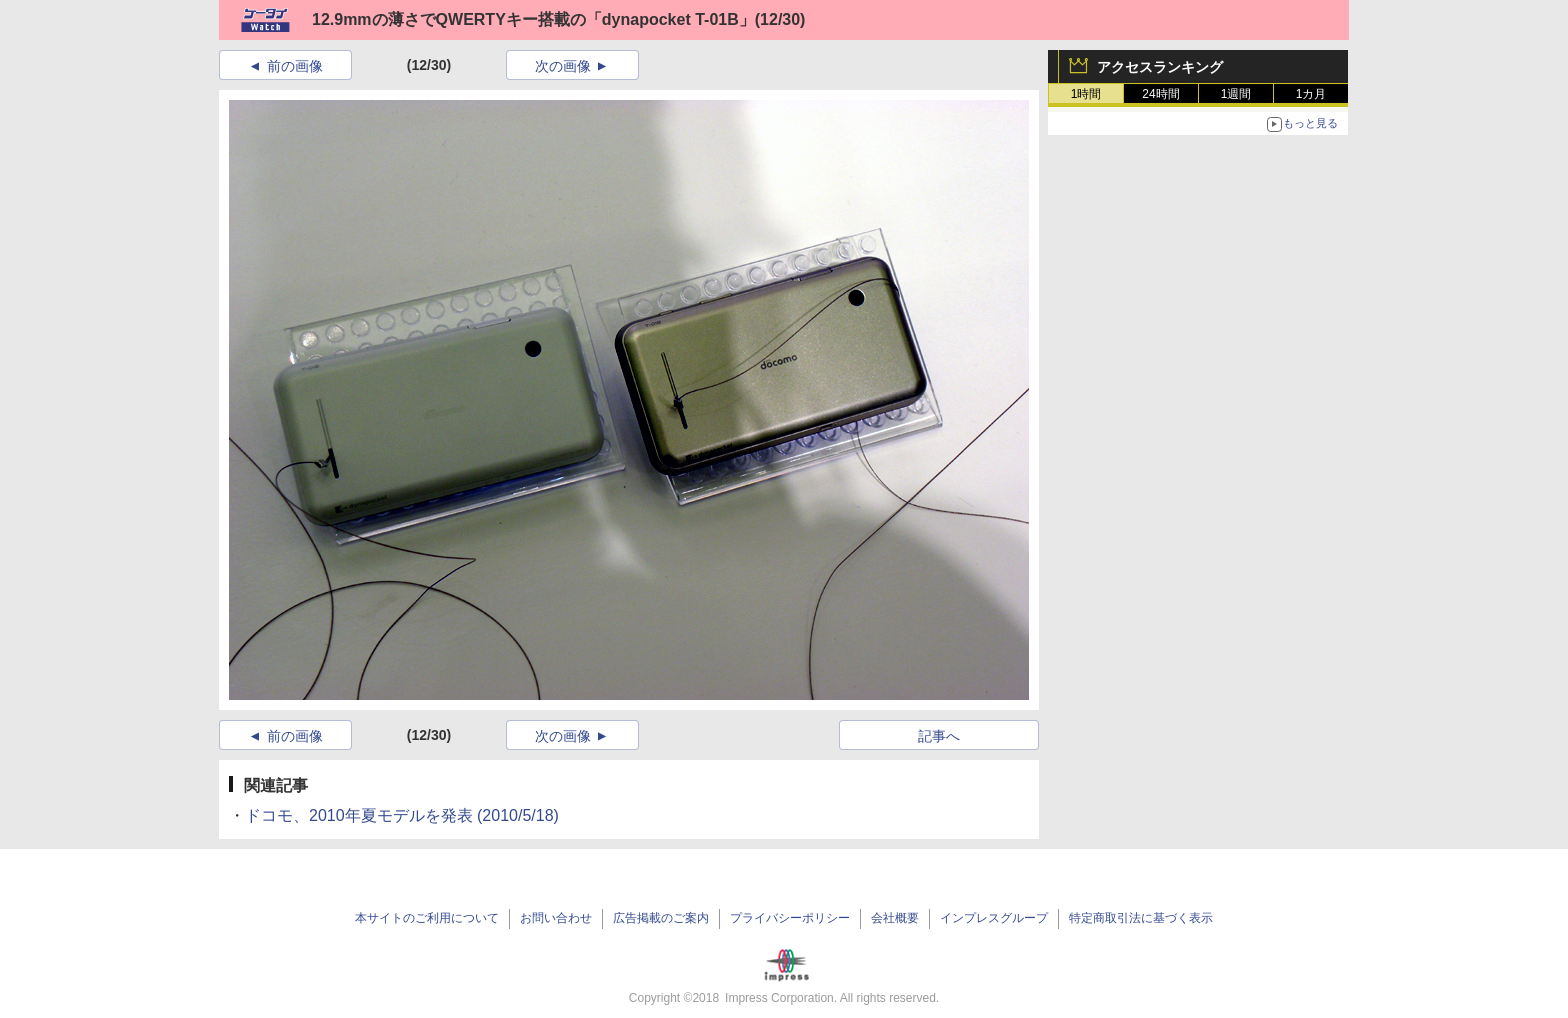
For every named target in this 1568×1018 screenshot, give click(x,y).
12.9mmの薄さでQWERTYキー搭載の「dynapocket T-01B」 (533, 19)
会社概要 (895, 918)
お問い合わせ (556, 918)
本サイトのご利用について (427, 918)
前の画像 (295, 66)
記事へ (939, 736)
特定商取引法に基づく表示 (1141, 918)
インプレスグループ (994, 918)
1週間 (1236, 94)
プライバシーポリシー (790, 918)
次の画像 (563, 66)
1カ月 (1311, 94)
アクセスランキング (1160, 67)
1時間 (1086, 94)
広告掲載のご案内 (661, 918)
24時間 (1160, 94)
